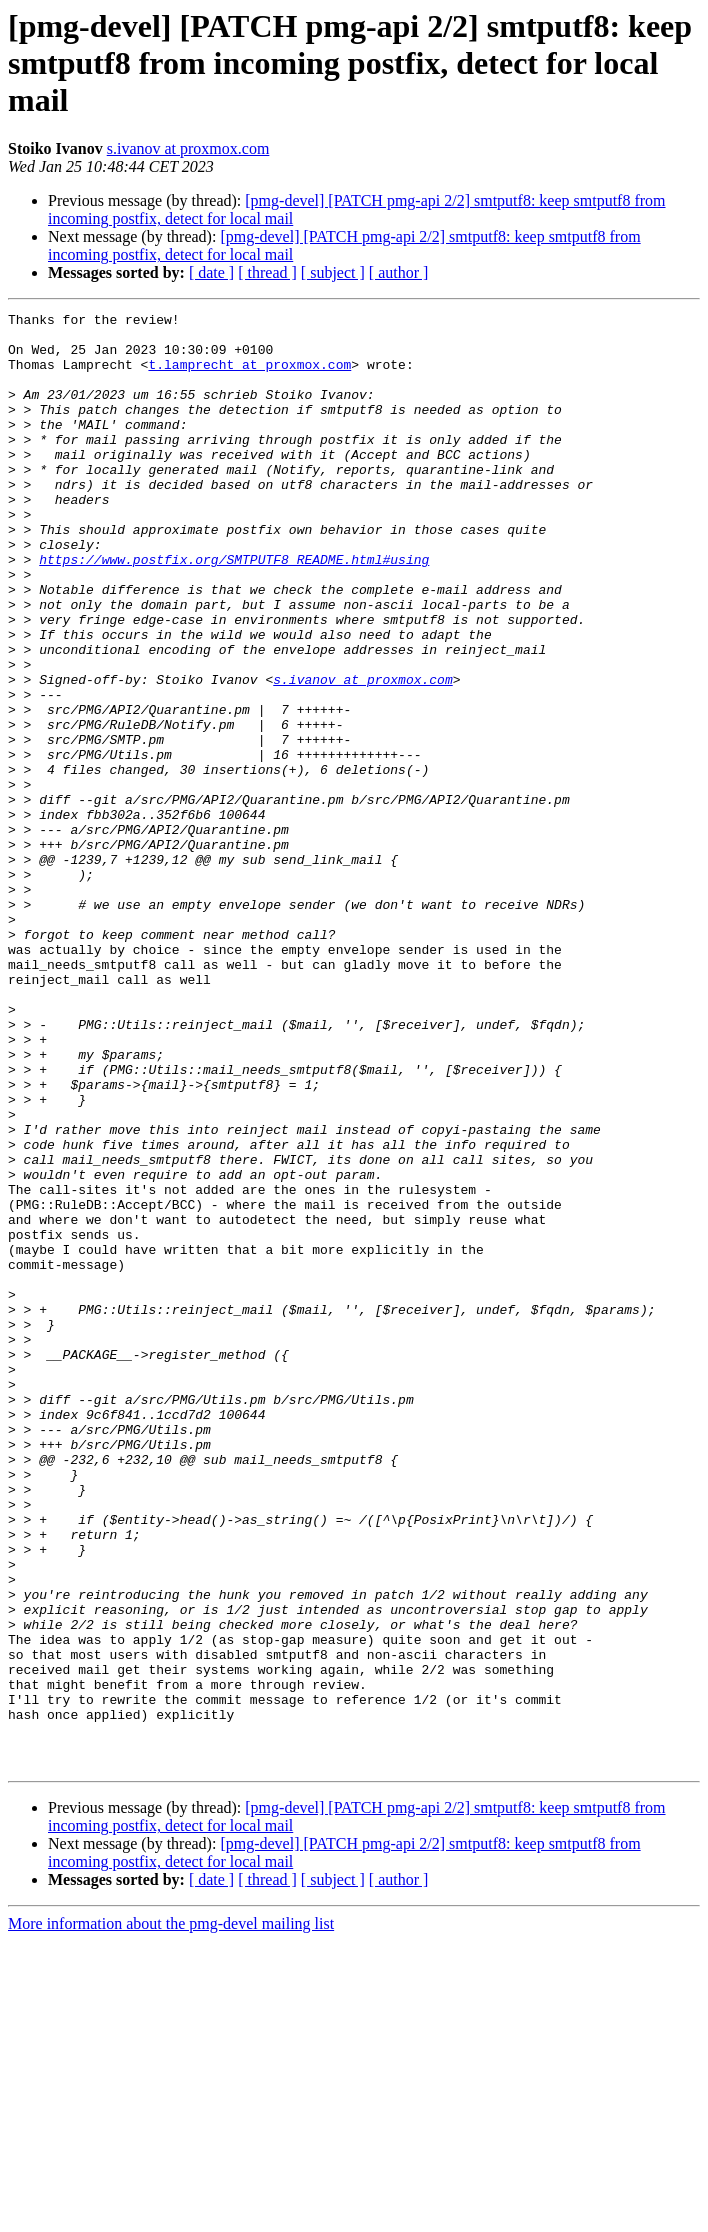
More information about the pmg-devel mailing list (171, 2214)
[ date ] (211, 272)
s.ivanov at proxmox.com (188, 148)
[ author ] (399, 272)
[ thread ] (267, 272)
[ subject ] (333, 272)
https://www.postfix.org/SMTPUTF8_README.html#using (234, 610)
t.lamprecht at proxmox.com (249, 376)
